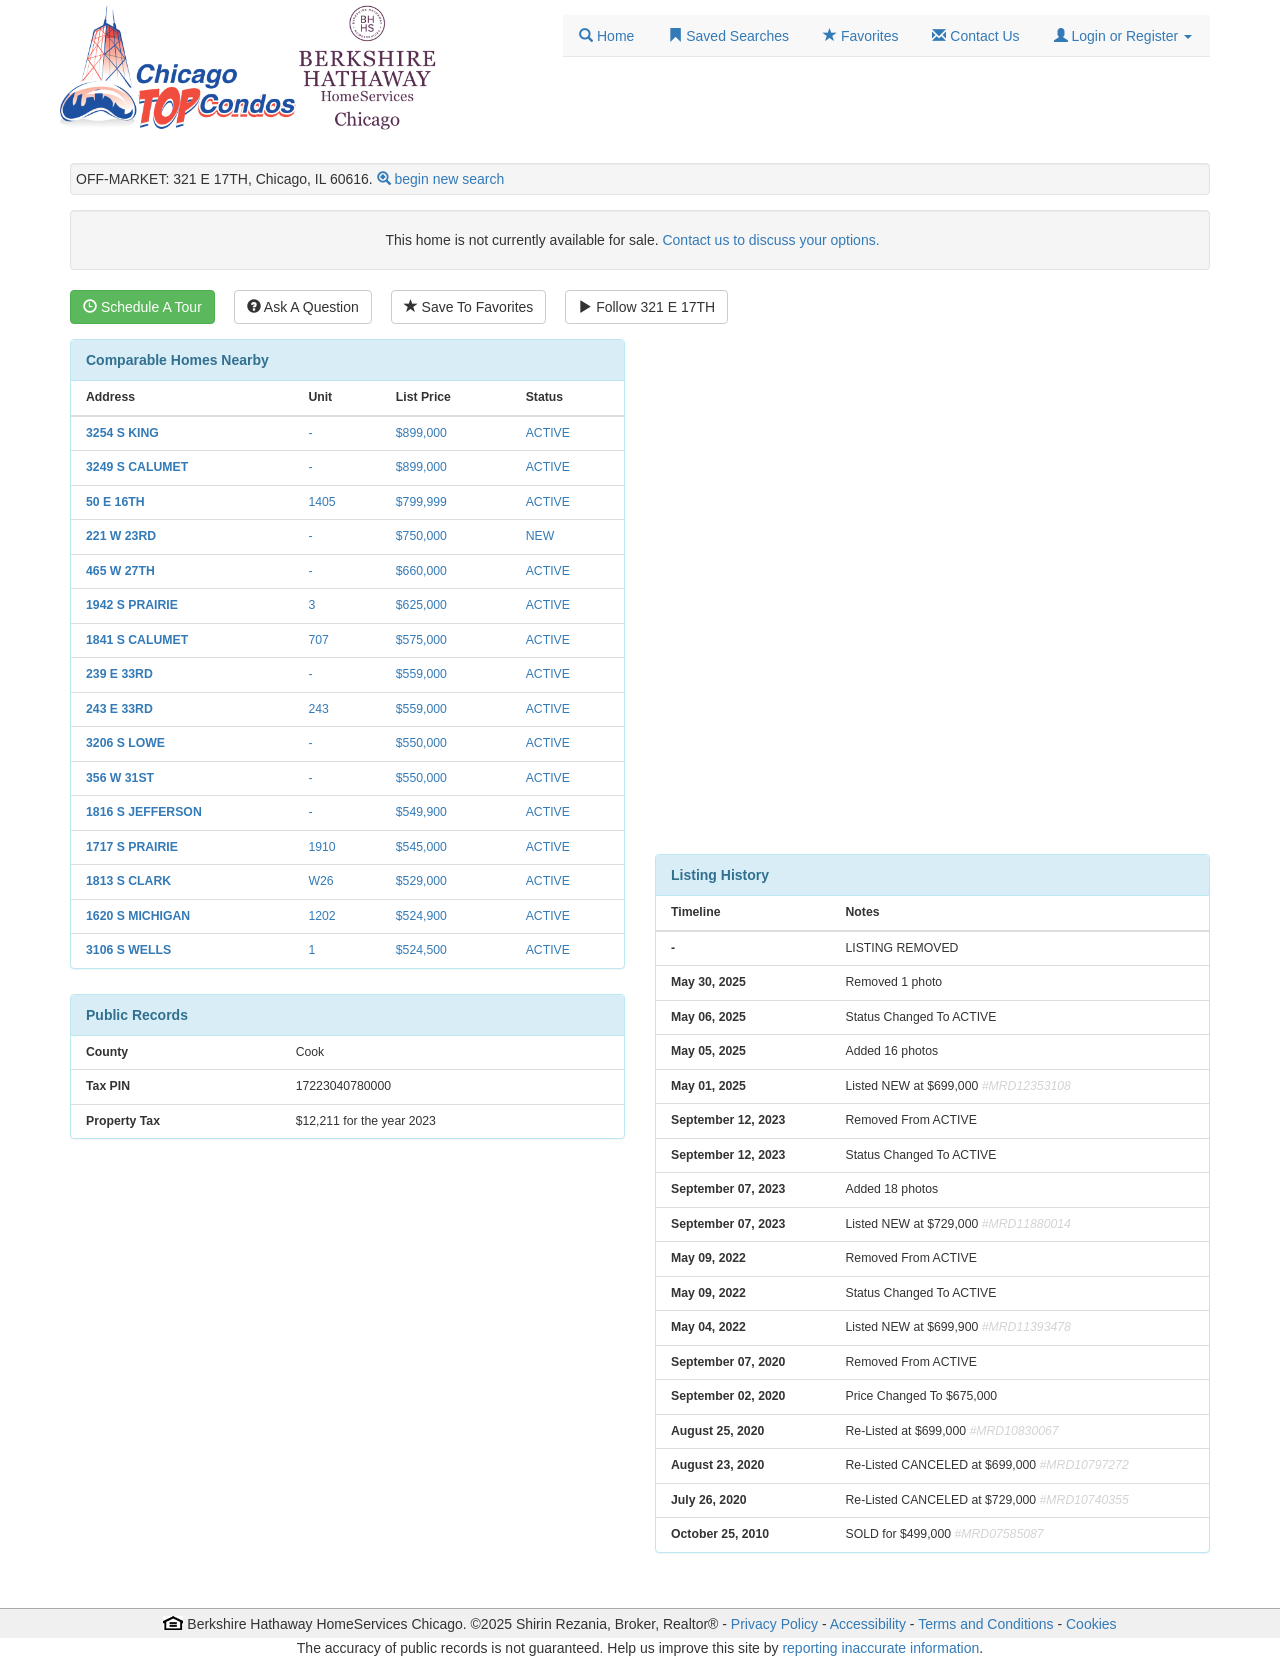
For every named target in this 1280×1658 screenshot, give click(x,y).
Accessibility (868, 1624)
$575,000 (421, 640)
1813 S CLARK (128, 881)
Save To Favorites (469, 307)
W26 (320, 881)
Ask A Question (303, 307)
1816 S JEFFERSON (144, 812)
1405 (321, 502)
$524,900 (421, 916)
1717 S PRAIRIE (132, 847)
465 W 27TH (120, 571)
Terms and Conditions (985, 1624)
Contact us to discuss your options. (770, 240)
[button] (1123, 36)
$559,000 (421, 674)
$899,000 (421, 433)
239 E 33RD (119, 674)
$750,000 (421, 536)
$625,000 (421, 605)
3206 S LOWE (125, 743)
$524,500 (421, 950)
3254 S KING (122, 433)
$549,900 (421, 812)
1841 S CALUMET (137, 640)
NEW (540, 536)
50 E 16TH (115, 502)
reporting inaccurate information (880, 1648)
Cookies (1091, 1624)
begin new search (450, 179)
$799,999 (421, 502)
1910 (321, 847)
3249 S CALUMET (137, 467)
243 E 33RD (119, 709)
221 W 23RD (121, 536)
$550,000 (421, 743)
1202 (321, 916)
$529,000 (421, 881)
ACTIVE (548, 433)
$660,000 (421, 571)
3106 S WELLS (128, 950)
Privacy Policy (774, 1624)
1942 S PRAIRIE (132, 605)
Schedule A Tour (142, 307)
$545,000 (421, 847)
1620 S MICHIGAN (138, 916)
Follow (646, 307)
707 (318, 640)
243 (318, 709)
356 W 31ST (120, 778)
